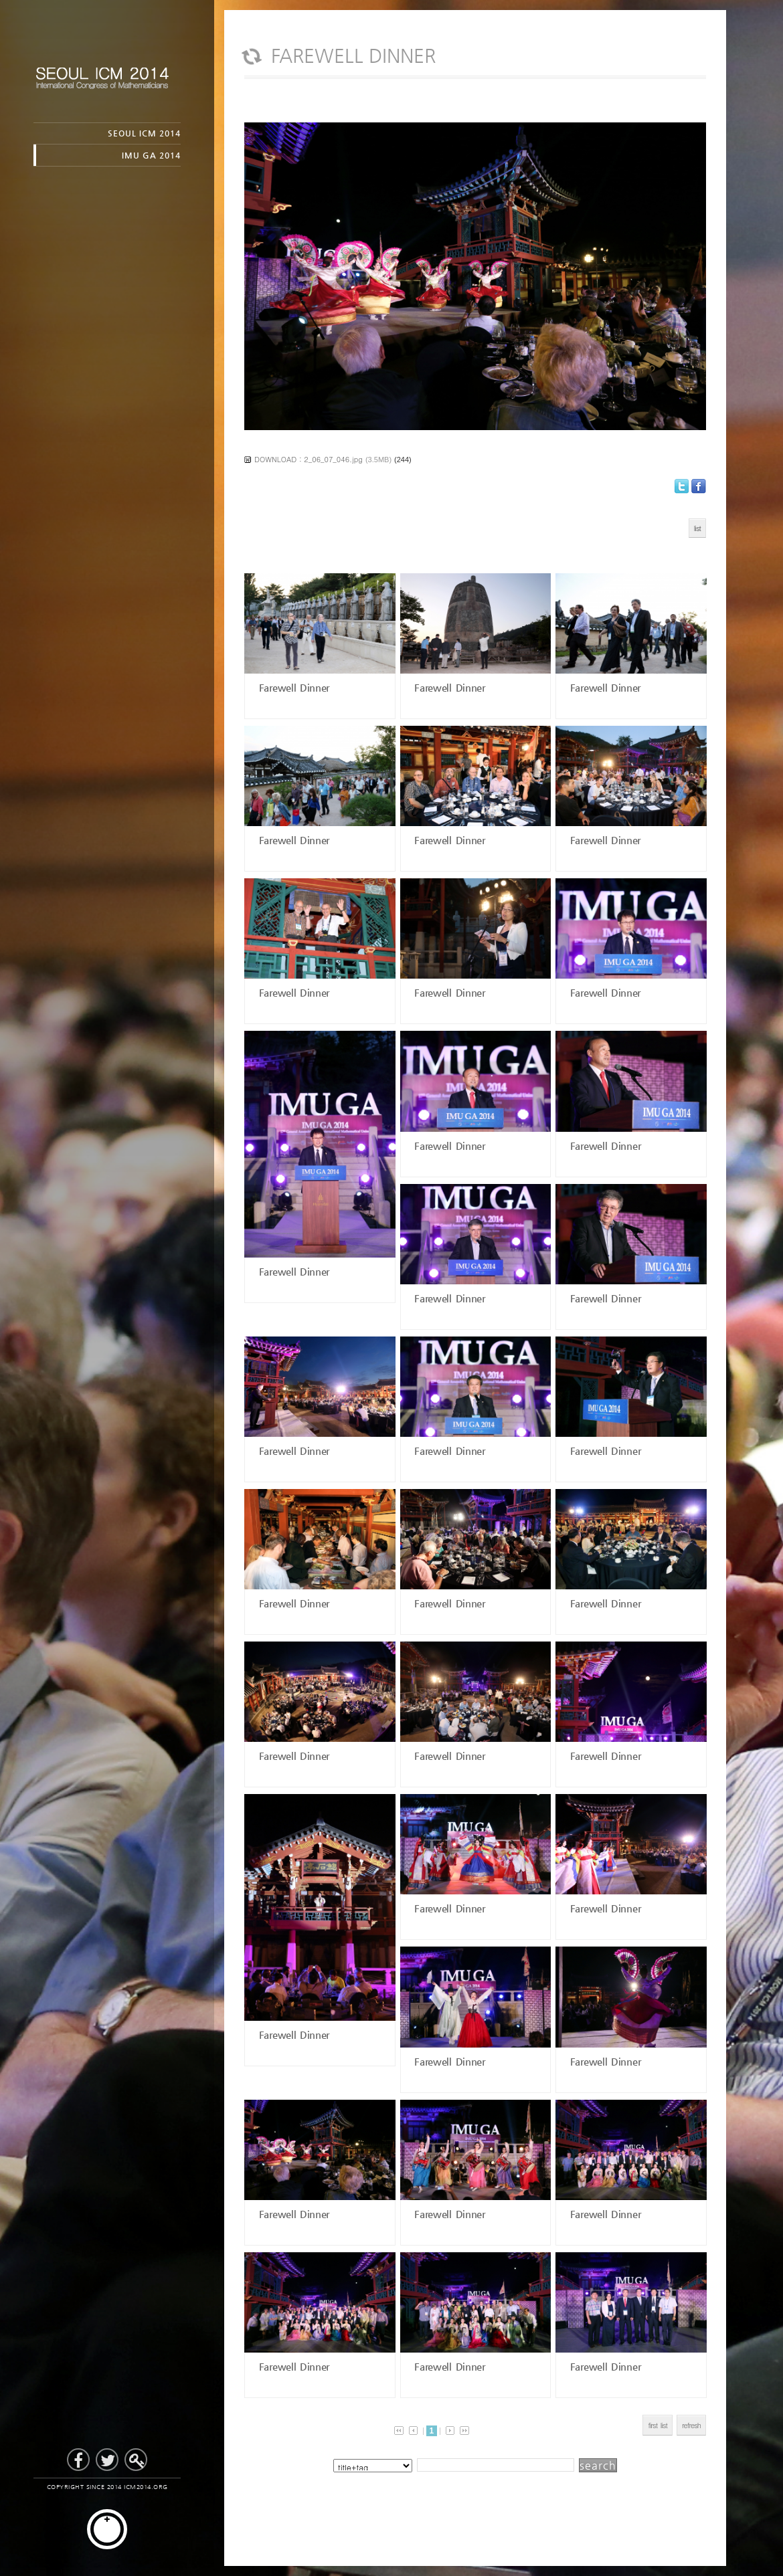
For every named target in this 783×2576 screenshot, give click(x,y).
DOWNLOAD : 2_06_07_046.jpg (308, 459)
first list (657, 2425)
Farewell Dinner (292, 687)
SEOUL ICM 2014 (144, 133)
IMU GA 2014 (151, 155)
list (697, 528)
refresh (691, 2425)
